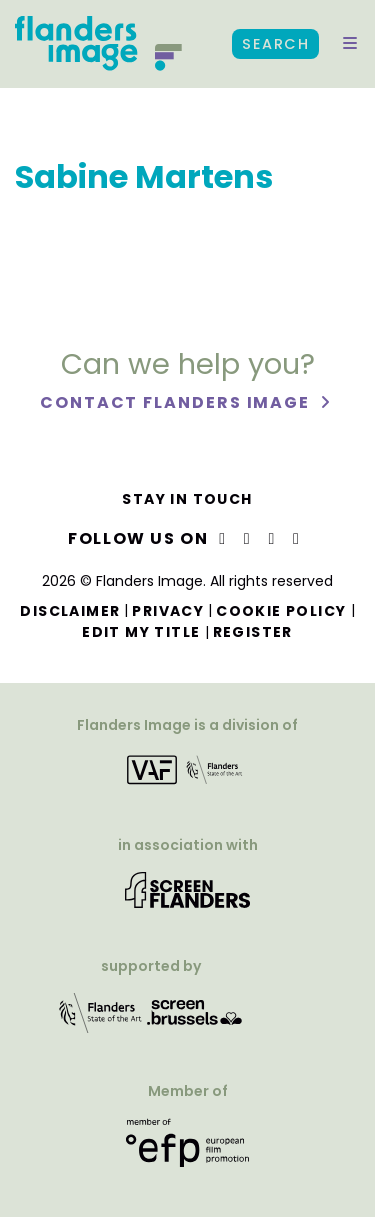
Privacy (168, 611)
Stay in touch (187, 499)
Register (253, 632)
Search (275, 44)
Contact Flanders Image (177, 402)
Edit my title (141, 632)
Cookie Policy (281, 611)
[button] (350, 44)
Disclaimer (70, 611)
